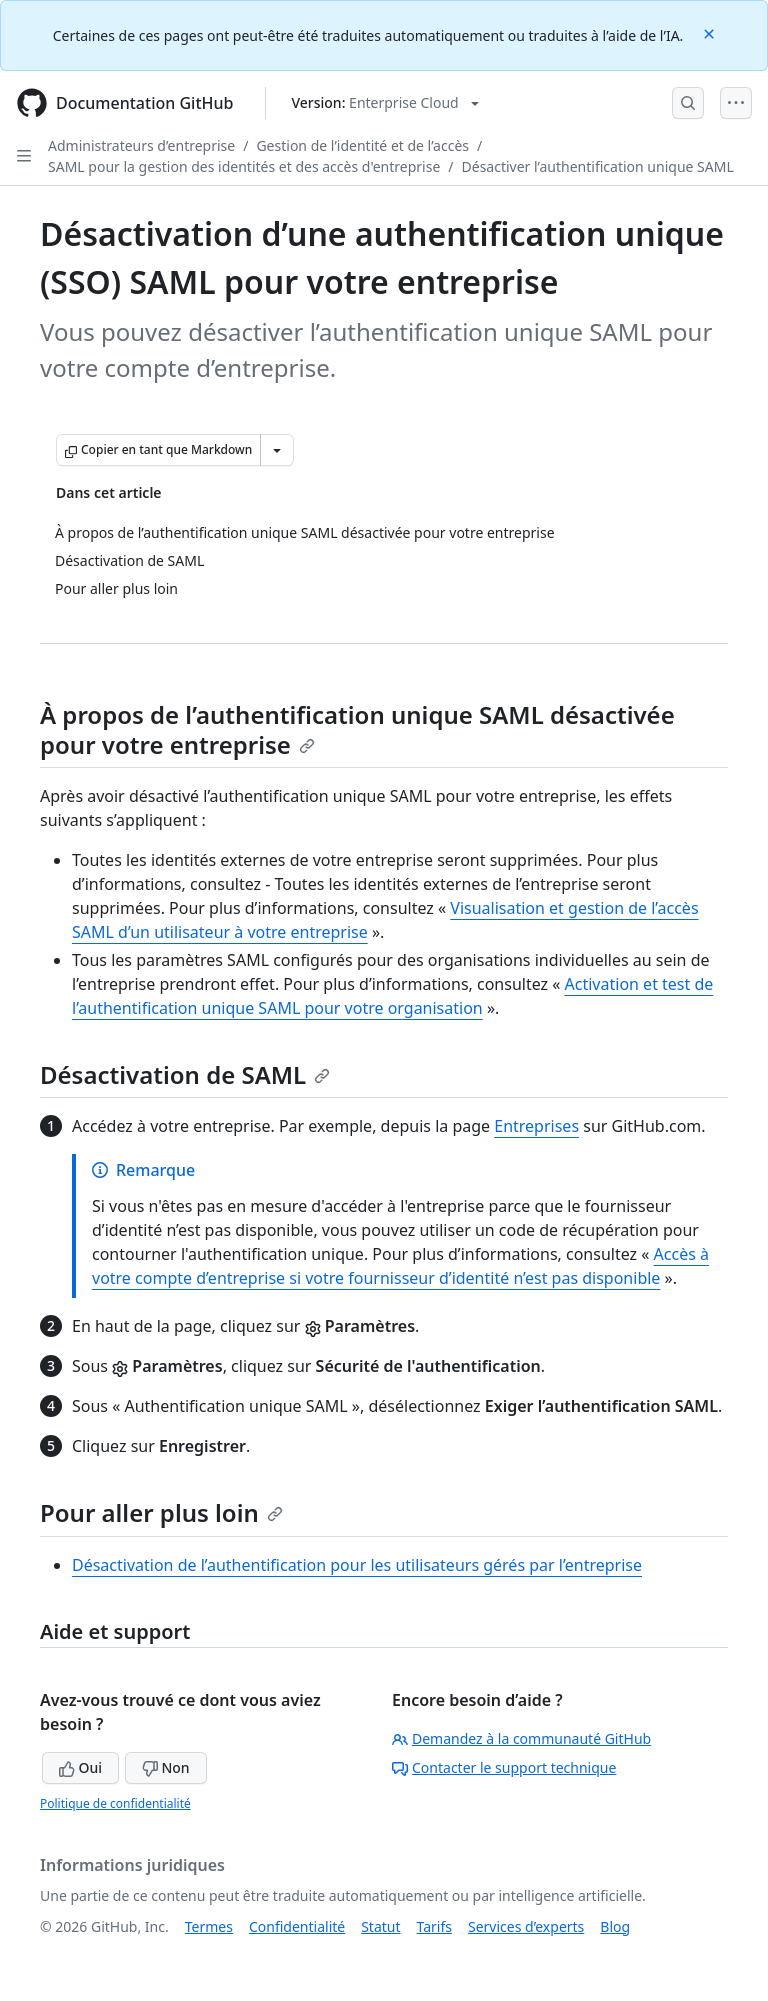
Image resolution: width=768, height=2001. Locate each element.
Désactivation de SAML (185, 1074)
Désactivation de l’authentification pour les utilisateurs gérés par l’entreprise (357, 1565)
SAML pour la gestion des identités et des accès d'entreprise (244, 166)
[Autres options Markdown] (277, 450)
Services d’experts (526, 1926)
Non (166, 1767)
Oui (80, 1767)
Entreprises (536, 1126)
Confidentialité (297, 1926)
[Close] (711, 32)
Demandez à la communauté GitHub (521, 1738)
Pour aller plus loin (161, 1512)
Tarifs (434, 1926)
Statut (380, 1926)
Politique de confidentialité (115, 1803)
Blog (615, 1926)
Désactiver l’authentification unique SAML (598, 166)
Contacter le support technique (504, 1767)
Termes (209, 1926)
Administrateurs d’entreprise (141, 145)
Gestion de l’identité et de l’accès (362, 145)
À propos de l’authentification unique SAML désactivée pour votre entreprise (357, 729)
